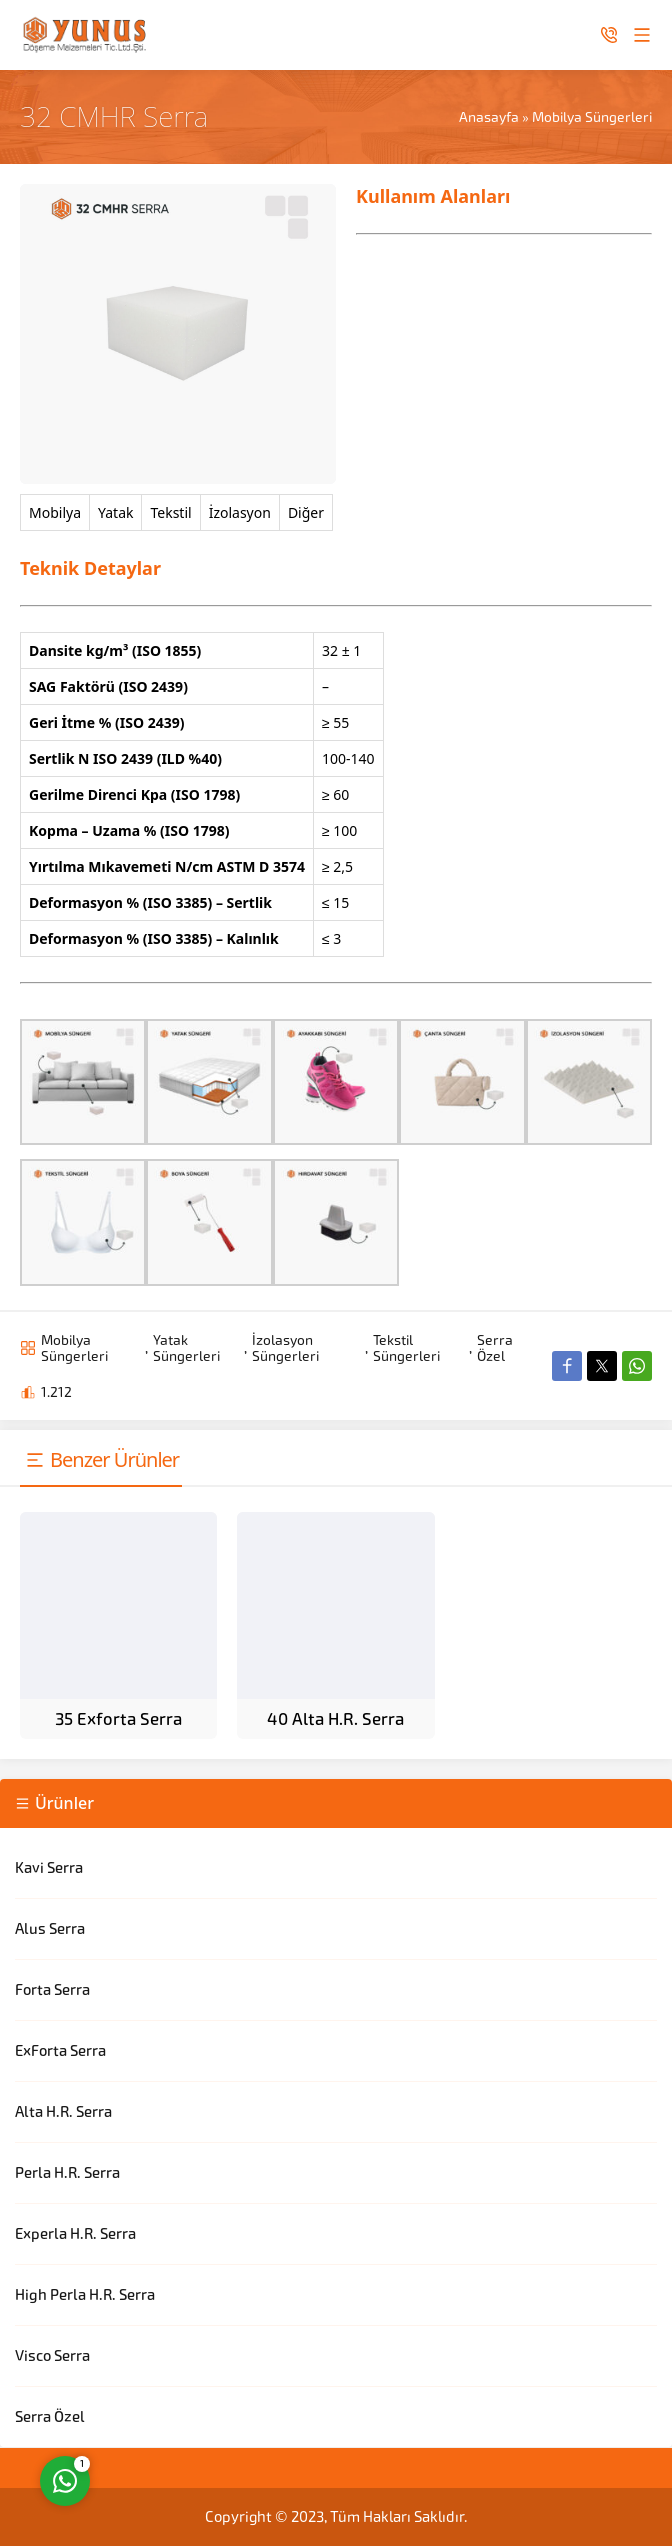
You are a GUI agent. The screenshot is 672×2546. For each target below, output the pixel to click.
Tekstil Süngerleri (406, 1348)
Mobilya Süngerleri (592, 117)
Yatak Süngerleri (186, 1348)
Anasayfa (489, 117)
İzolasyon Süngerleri (285, 1348)
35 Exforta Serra (118, 1719)
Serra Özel (495, 1348)
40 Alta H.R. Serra (335, 1719)
